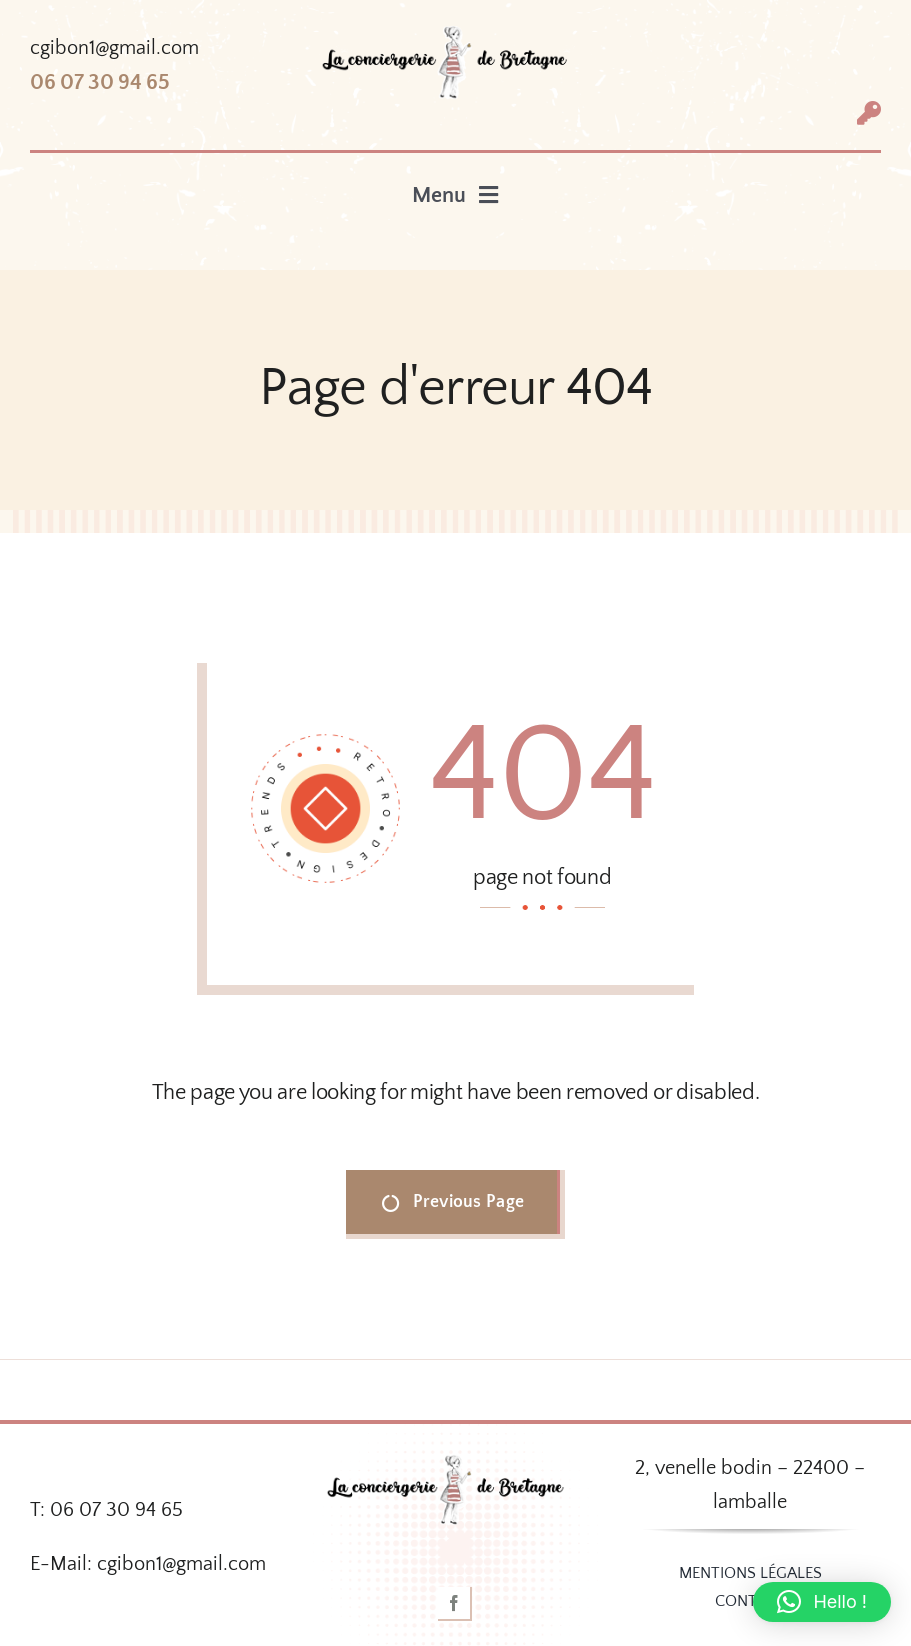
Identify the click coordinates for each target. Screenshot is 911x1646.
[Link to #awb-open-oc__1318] (869, 113)
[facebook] (455, 1604)
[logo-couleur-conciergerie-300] (455, 35)
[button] (822, 1602)
